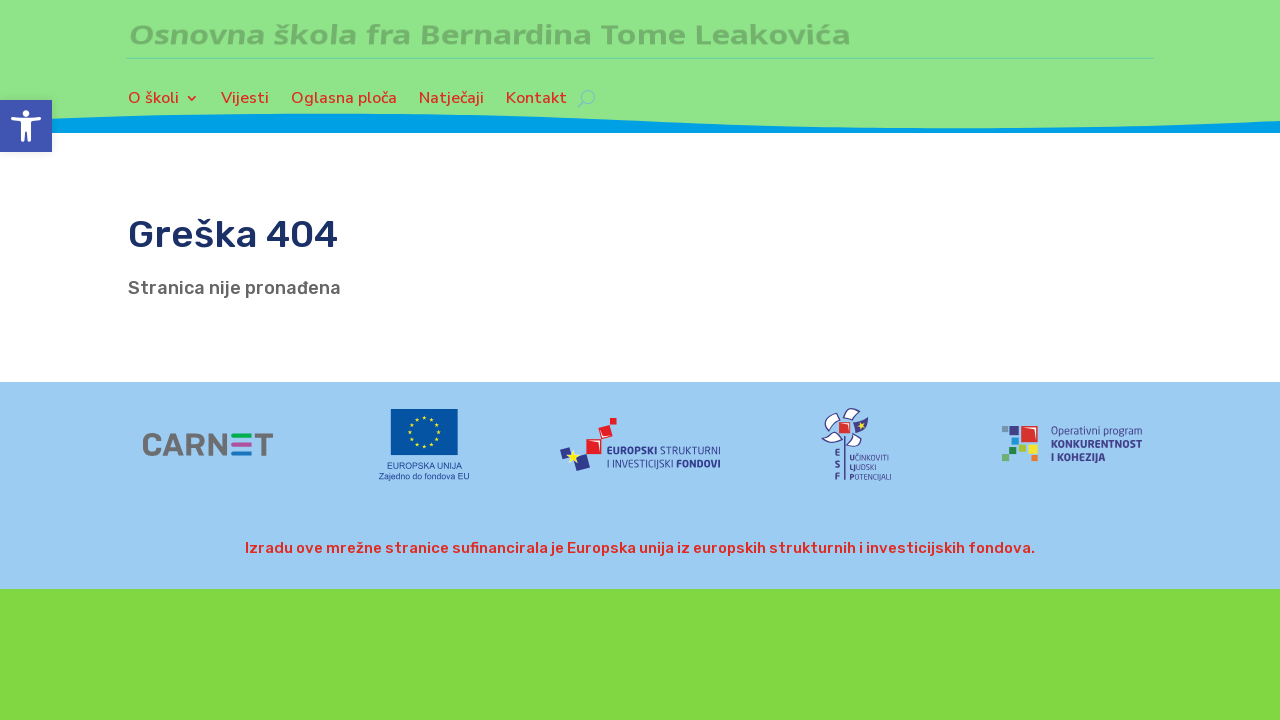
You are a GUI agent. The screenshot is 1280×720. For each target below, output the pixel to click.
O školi (153, 102)
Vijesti (245, 102)
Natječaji (451, 102)
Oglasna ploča (344, 102)
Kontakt (536, 102)
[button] (26, 126)
